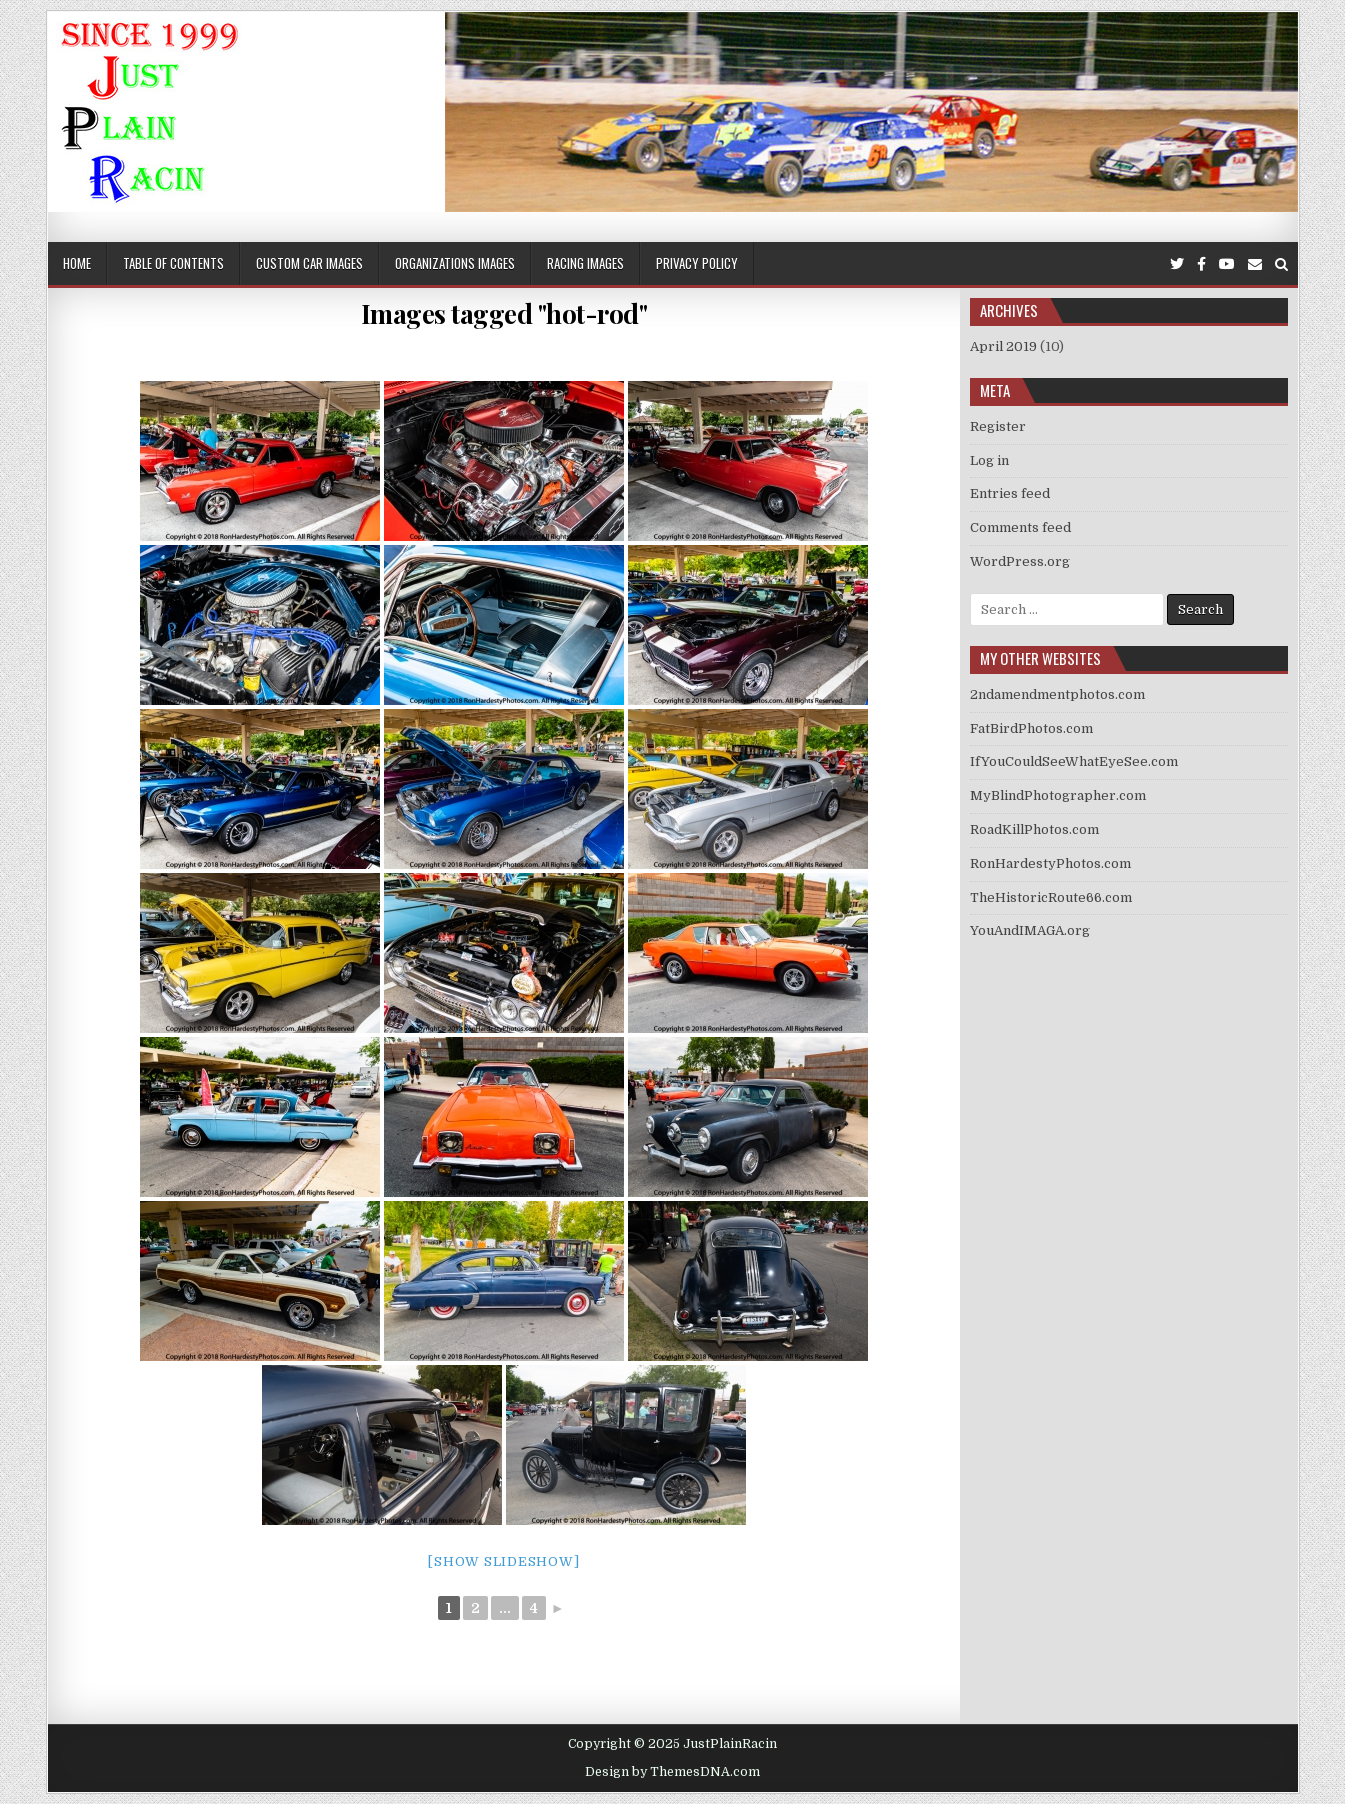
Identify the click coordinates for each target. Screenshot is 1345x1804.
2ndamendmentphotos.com (1057, 694)
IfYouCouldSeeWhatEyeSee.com (1074, 761)
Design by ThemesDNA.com (672, 1772)
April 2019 (1003, 346)
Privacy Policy (697, 263)
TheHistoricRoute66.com (1051, 897)
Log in (989, 460)
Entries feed (1010, 493)
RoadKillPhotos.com (1034, 829)
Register (998, 426)
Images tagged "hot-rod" (504, 313)
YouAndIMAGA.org (1030, 930)
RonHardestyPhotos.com (1050, 863)
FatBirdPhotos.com (1031, 728)
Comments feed (1020, 527)
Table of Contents (173, 263)
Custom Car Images (309, 263)
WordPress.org (1020, 561)
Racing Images (585, 263)
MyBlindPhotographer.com (1058, 795)
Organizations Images (455, 263)
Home (77, 263)
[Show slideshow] (503, 1561)
